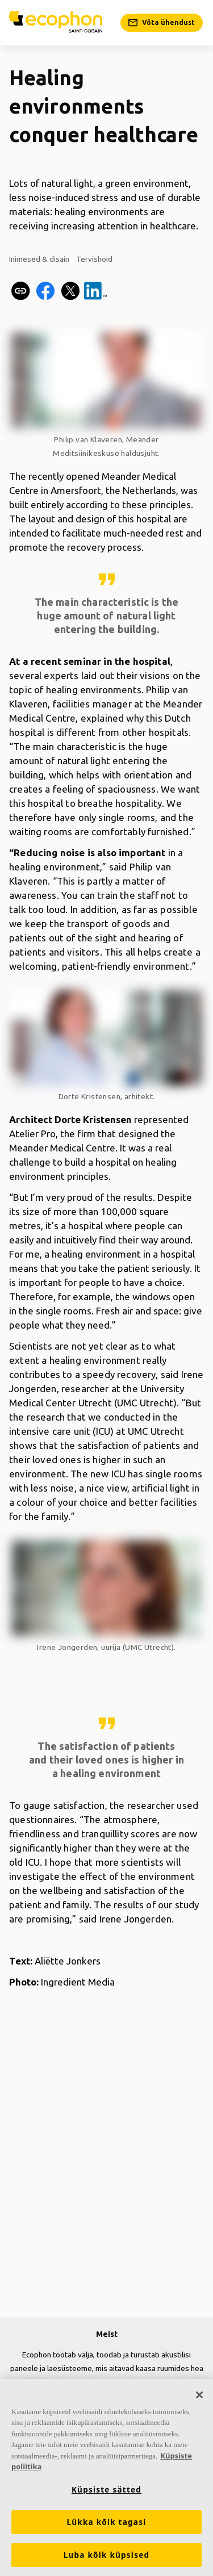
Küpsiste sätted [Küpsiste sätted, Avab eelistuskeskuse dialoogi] (106, 2490)
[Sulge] (199, 2394)
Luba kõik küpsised (107, 2555)
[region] (106, 2477)
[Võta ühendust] (161, 23)
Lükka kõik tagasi (106, 2522)
